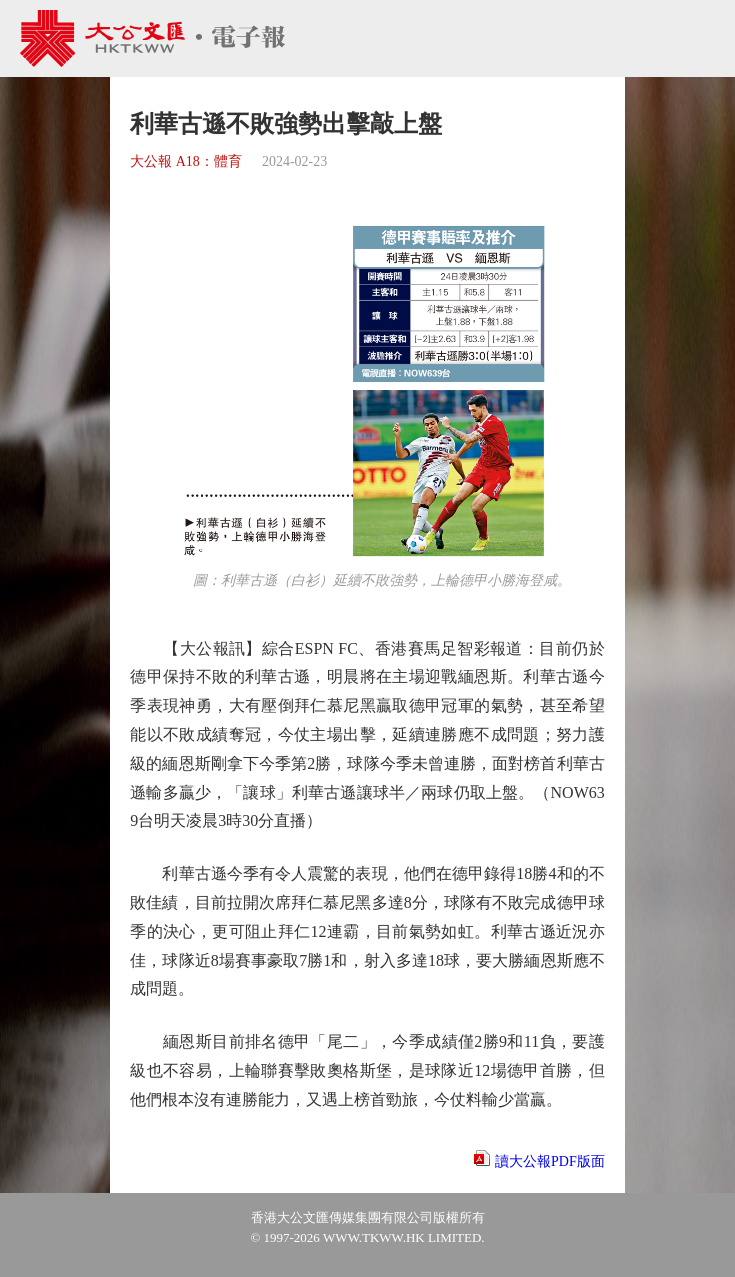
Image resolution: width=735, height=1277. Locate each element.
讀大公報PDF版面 (550, 1161)
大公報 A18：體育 (186, 161)
